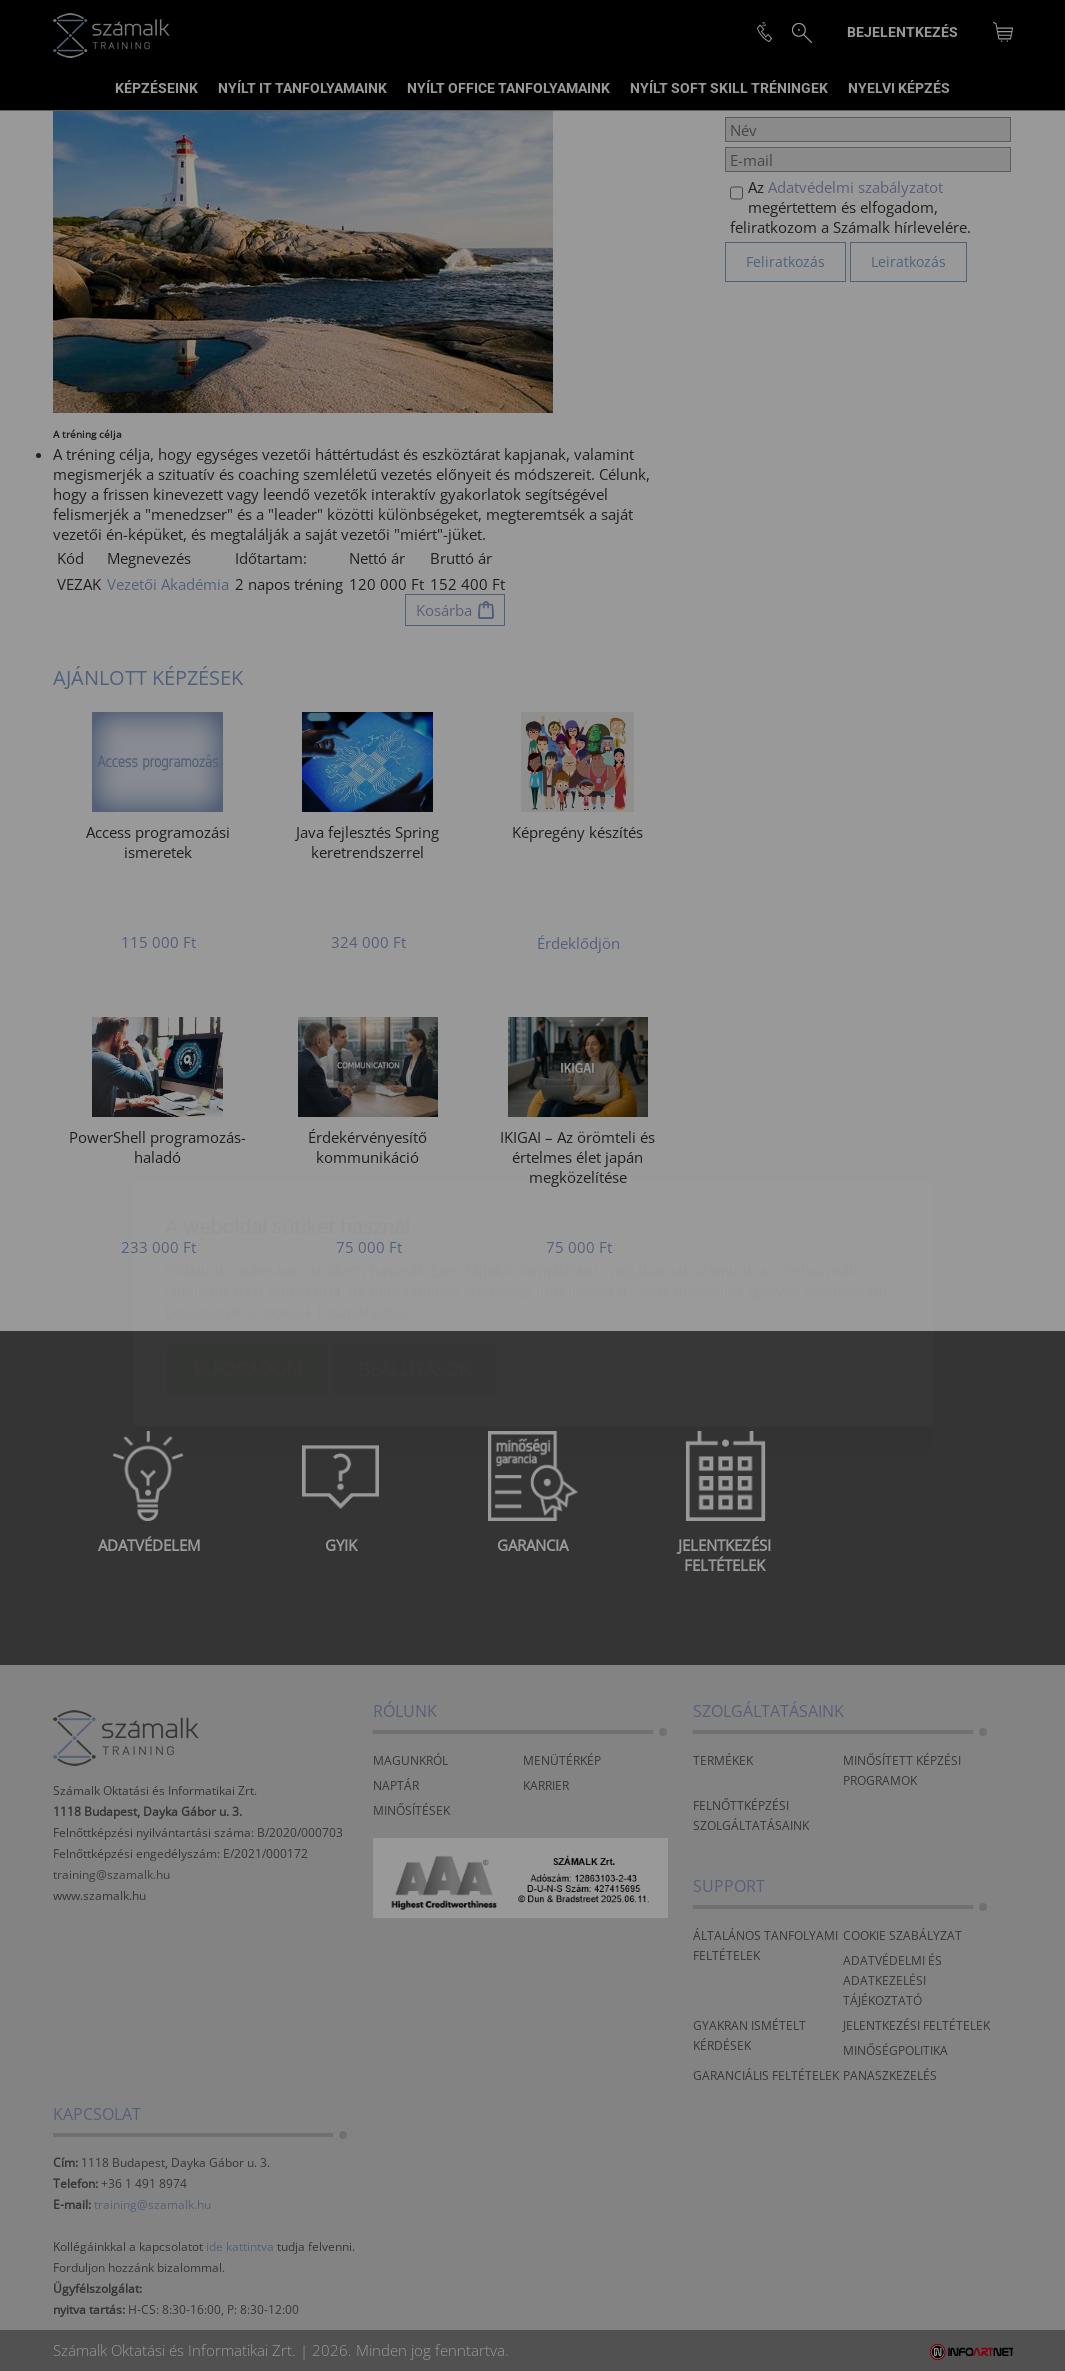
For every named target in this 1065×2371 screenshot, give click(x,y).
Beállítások (414, 1251)
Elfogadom (247, 1251)
